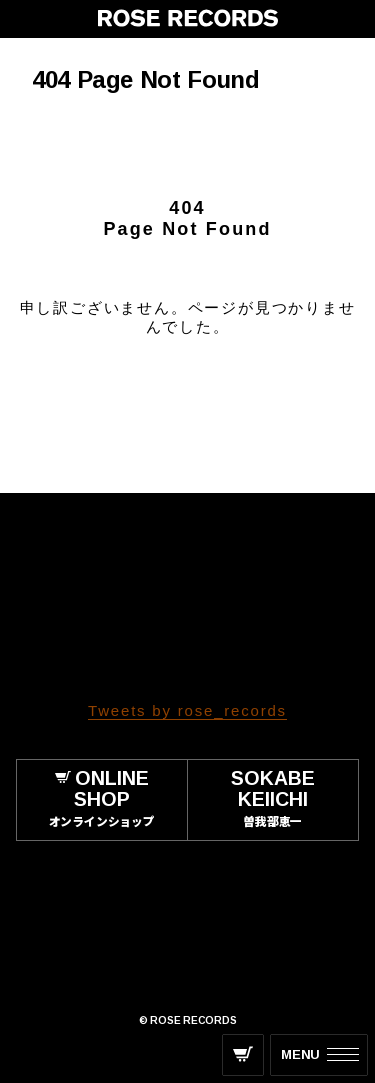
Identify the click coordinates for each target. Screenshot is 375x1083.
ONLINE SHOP (102, 799)
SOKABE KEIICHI (273, 799)
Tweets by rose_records (187, 710)
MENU (300, 1054)
